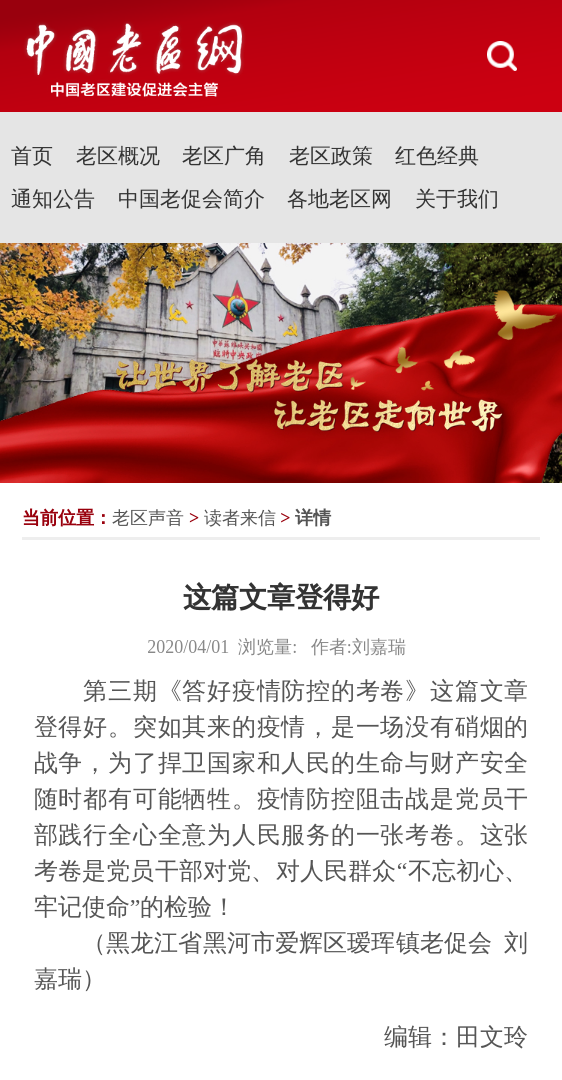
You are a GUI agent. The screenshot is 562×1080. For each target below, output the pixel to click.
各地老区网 (339, 199)
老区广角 (224, 156)
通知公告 (53, 199)
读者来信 (240, 518)
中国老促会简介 (191, 199)
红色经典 (437, 156)
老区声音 (148, 518)
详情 (313, 518)
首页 (32, 156)
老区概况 (118, 156)
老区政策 (331, 156)
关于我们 (457, 199)
